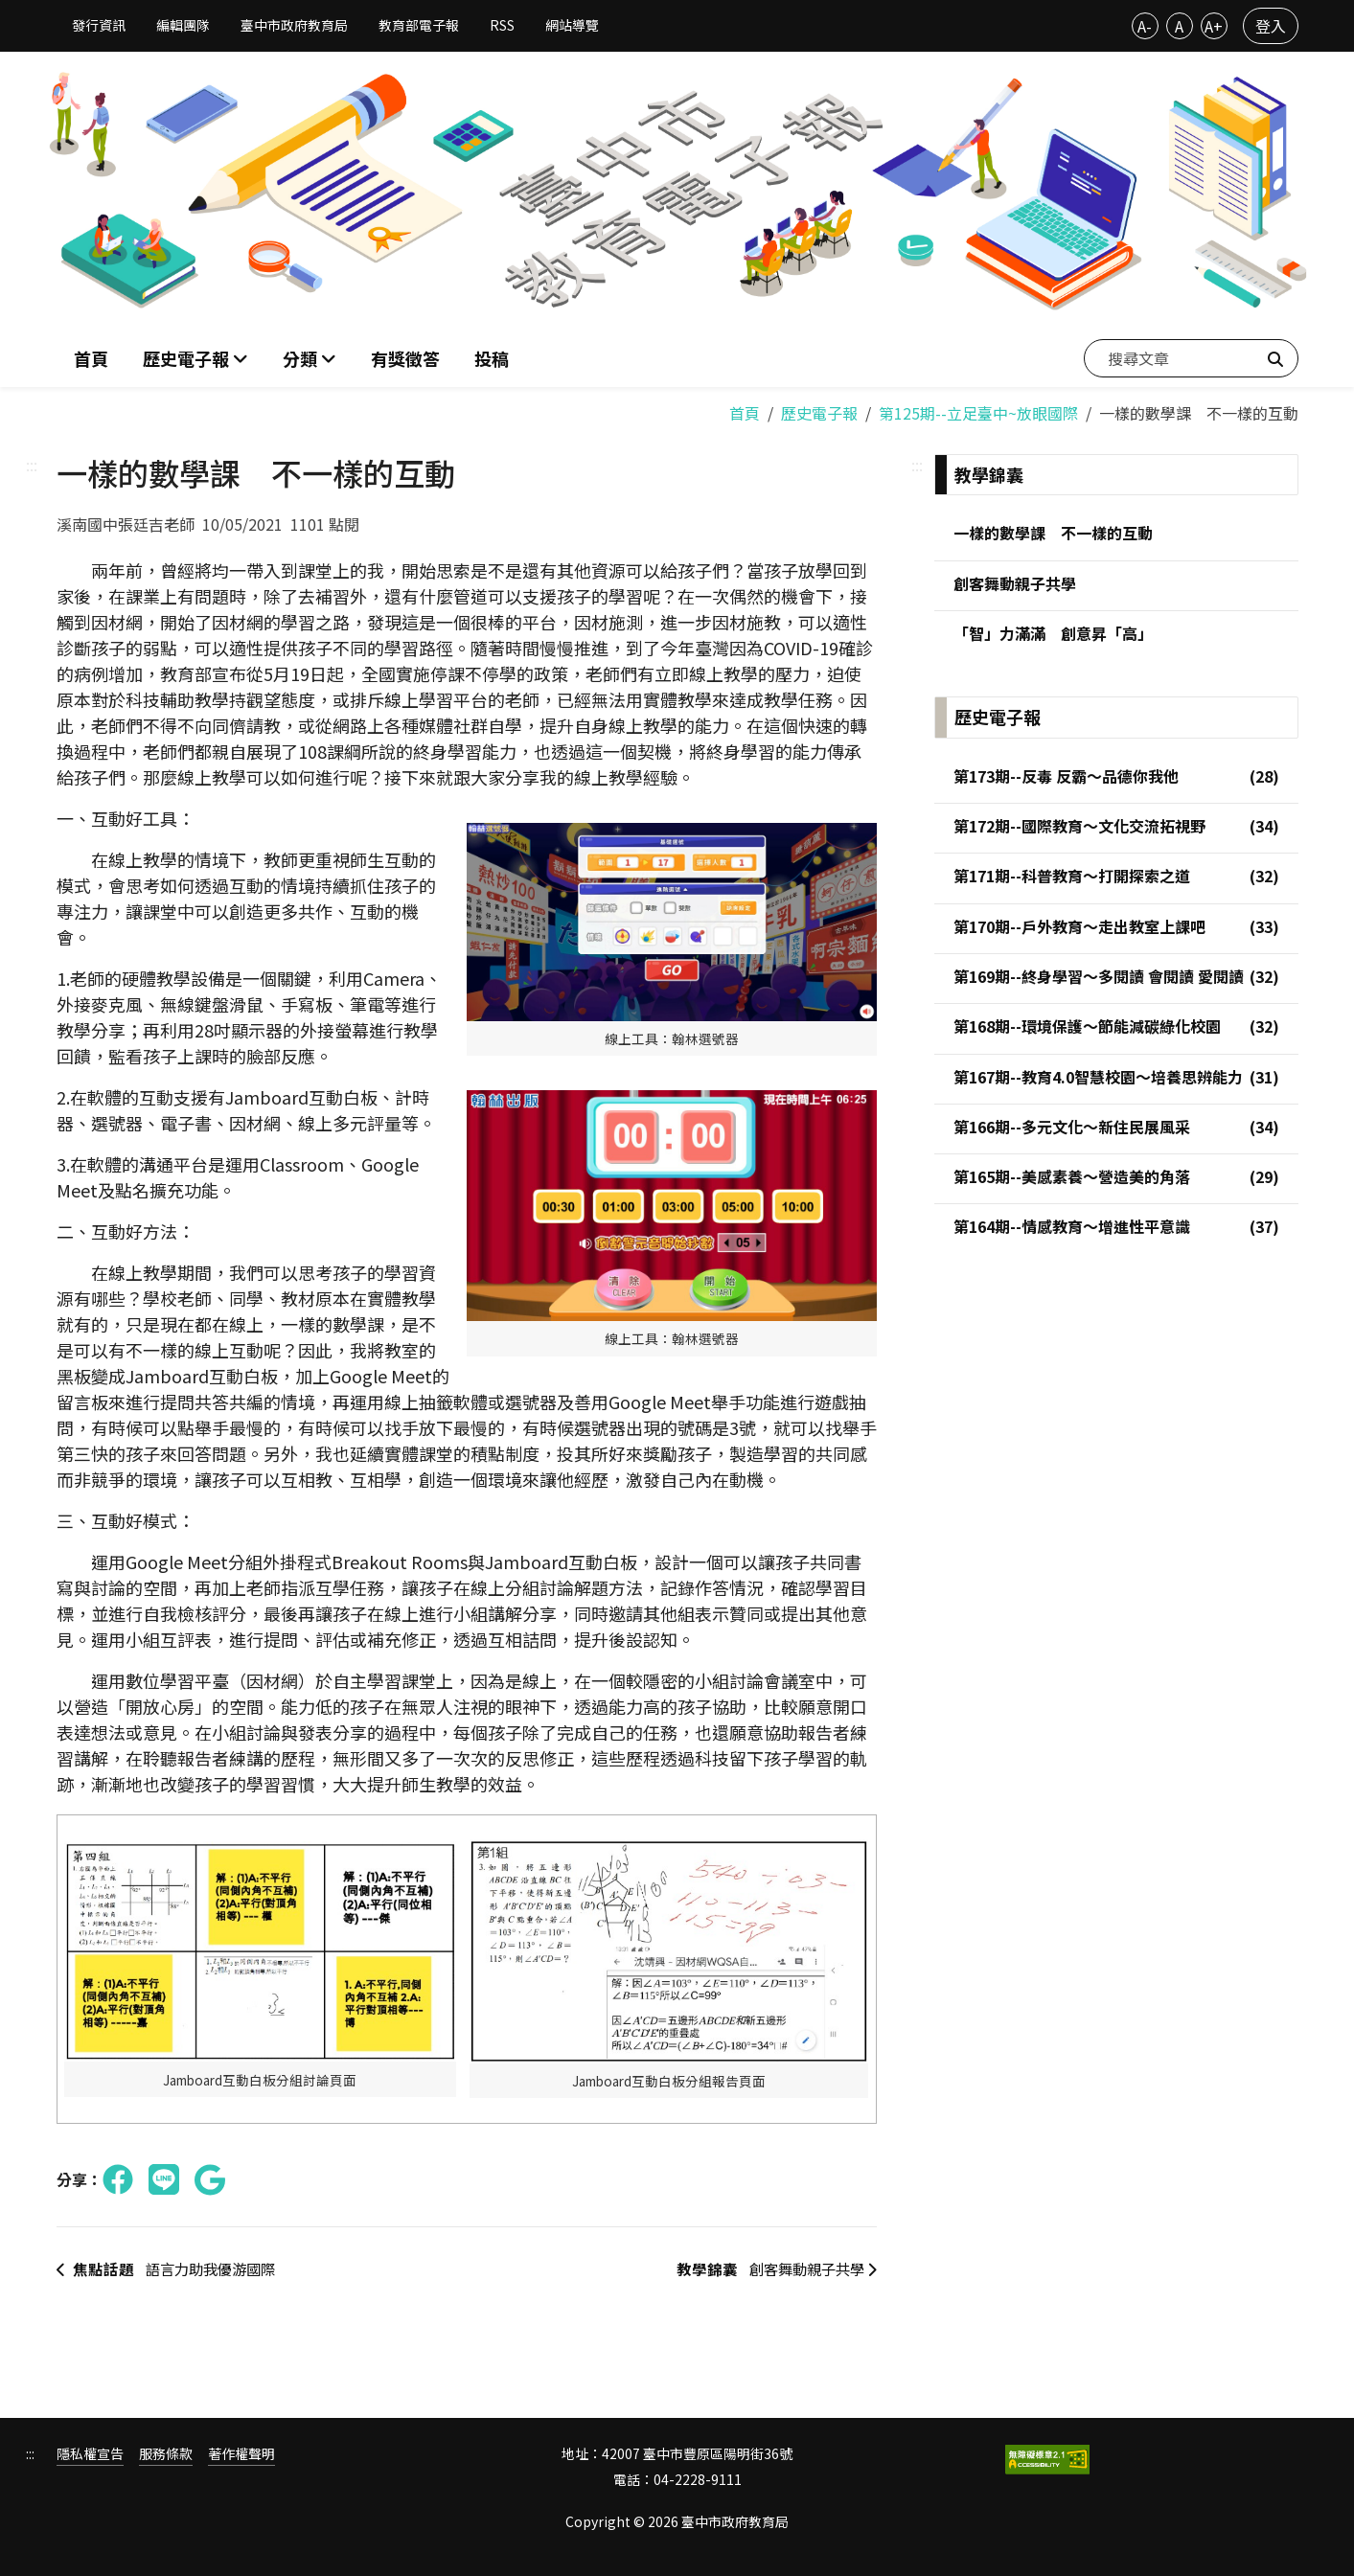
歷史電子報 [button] (188, 357)
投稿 (491, 357)
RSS (502, 24)
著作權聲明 (241, 2453)
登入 (1270, 25)
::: (31, 461)
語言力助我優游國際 (172, 2267)
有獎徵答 (405, 357)
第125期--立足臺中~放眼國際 (978, 410)
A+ (1214, 25)
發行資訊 (99, 24)
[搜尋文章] (1191, 357)
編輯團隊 (183, 24)
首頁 (91, 357)
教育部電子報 (419, 24)
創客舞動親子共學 (768, 2267)
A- (1144, 25)
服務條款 (166, 2453)
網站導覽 (572, 24)
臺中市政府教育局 (294, 24)
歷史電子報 (819, 410)
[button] (309, 358)
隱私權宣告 (90, 2453)
